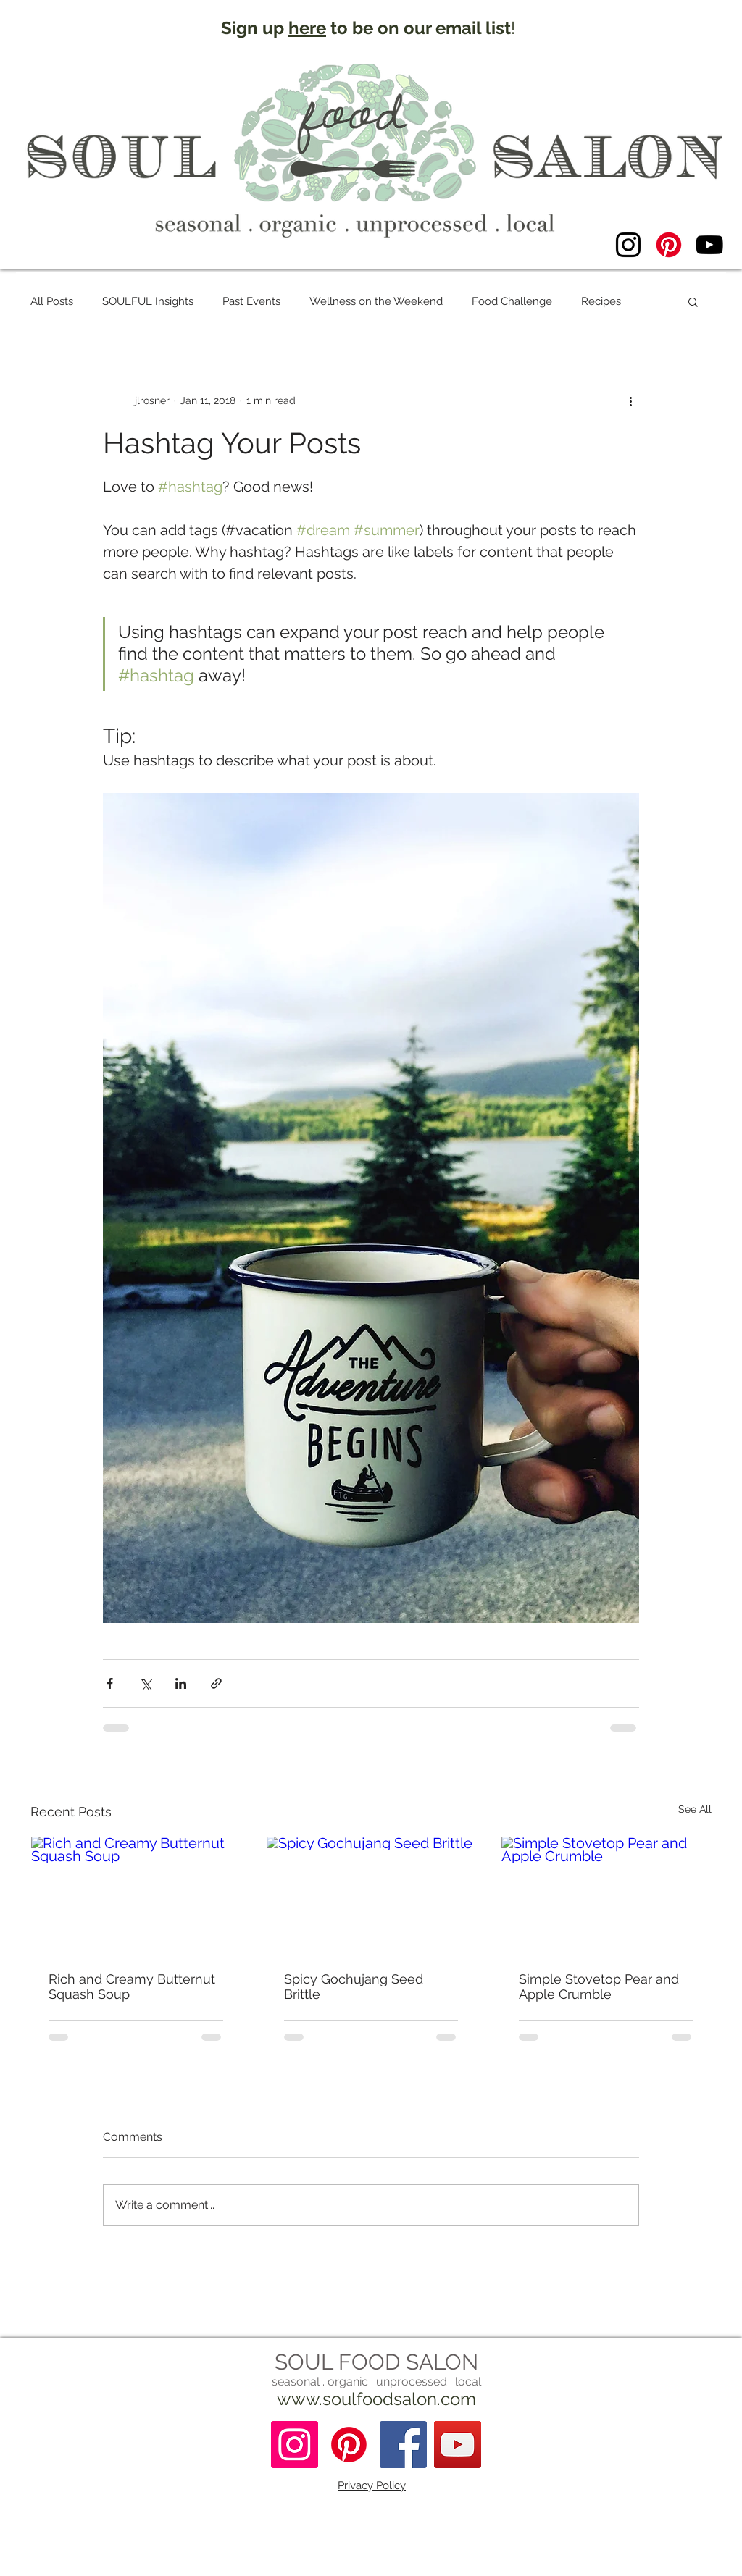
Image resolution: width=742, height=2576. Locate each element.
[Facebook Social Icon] (403, 2444)
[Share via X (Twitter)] (145, 1683)
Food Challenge (512, 301)
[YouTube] (709, 244)
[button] (693, 301)
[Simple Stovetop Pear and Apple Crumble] (606, 1895)
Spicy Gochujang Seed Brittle (353, 1986)
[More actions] (630, 400)
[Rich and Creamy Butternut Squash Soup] (136, 1895)
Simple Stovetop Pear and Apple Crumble (599, 1986)
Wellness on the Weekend (376, 301)
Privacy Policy (372, 2485)
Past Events (251, 301)
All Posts (51, 301)
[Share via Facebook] (110, 1683)
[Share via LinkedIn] (181, 1683)
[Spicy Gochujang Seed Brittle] (371, 1895)
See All (695, 1809)
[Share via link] (216, 1683)
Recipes (601, 301)
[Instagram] (628, 244)
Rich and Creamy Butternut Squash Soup (132, 1986)
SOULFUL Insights (147, 301)
